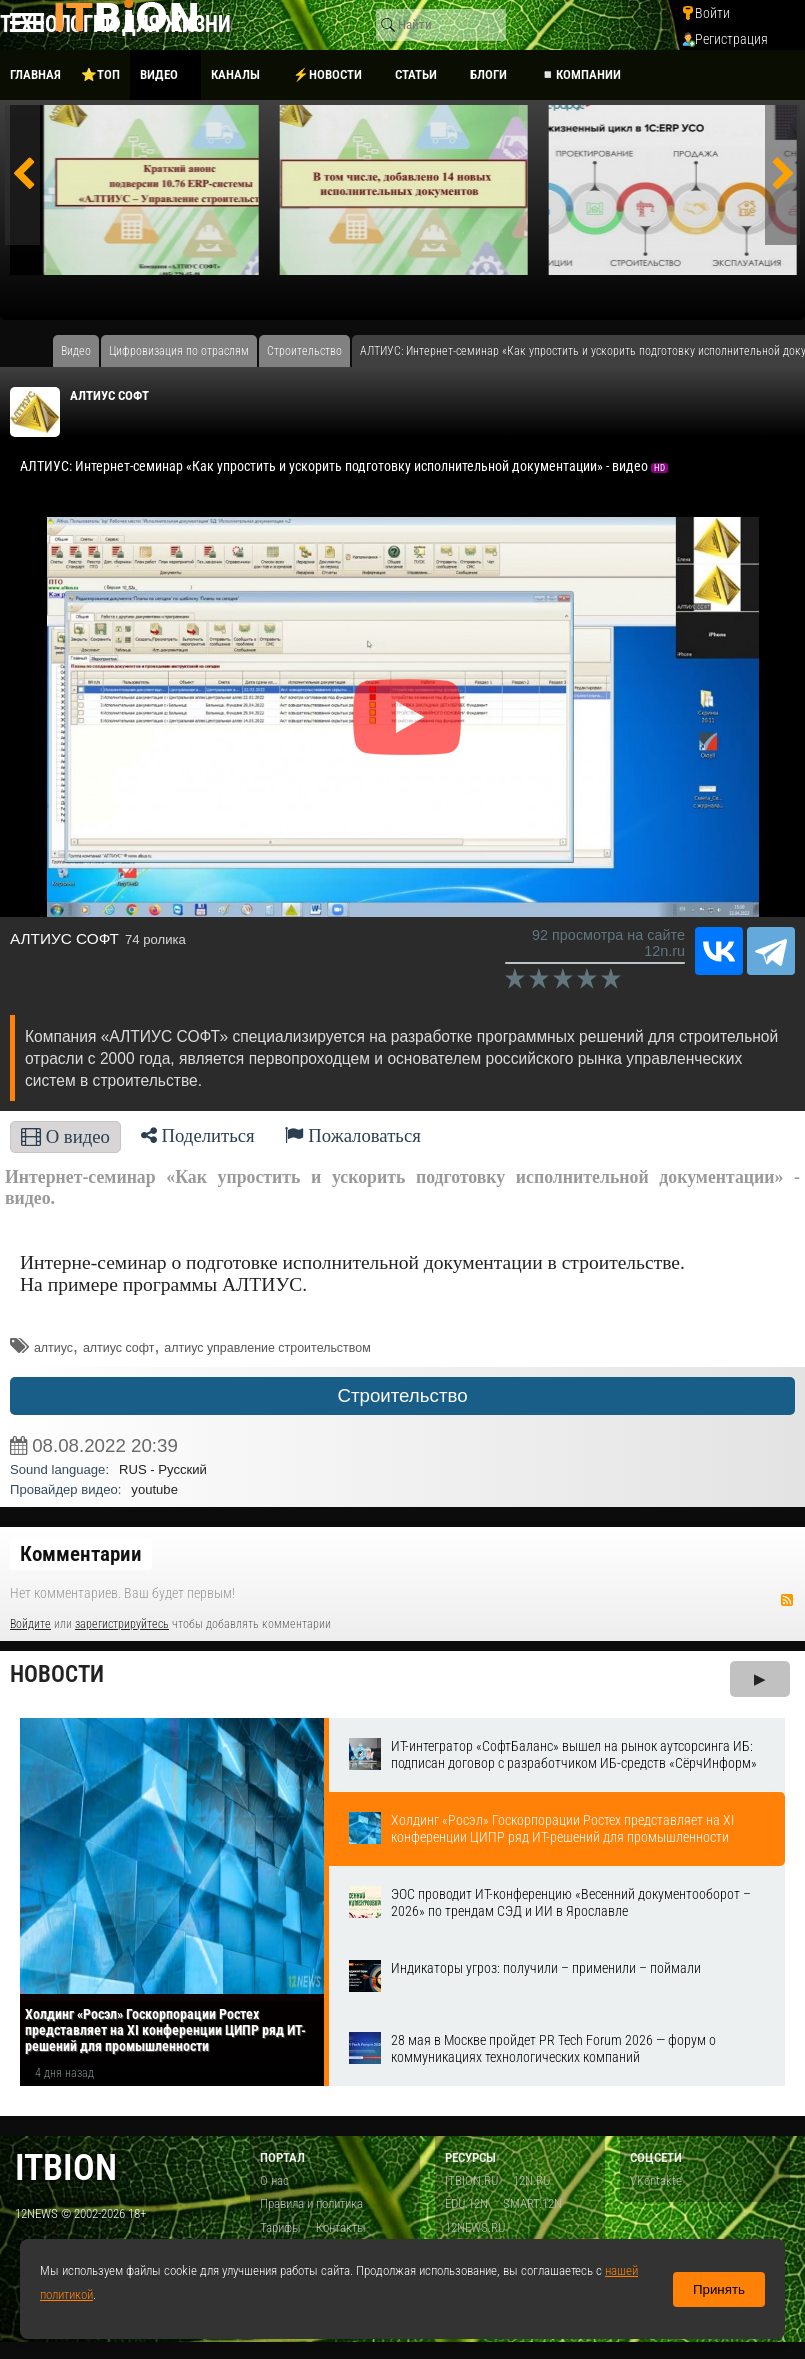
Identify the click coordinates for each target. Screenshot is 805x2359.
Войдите (30, 1624)
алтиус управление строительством (267, 1348)
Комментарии (81, 1554)
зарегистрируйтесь (122, 1624)
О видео (65, 1136)
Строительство (402, 1395)
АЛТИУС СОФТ (109, 395)
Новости (57, 1674)
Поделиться (198, 1135)
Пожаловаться (353, 1135)
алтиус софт (119, 1348)
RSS (787, 1600)
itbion (66, 2167)
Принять (719, 2289)
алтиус (53, 1348)
